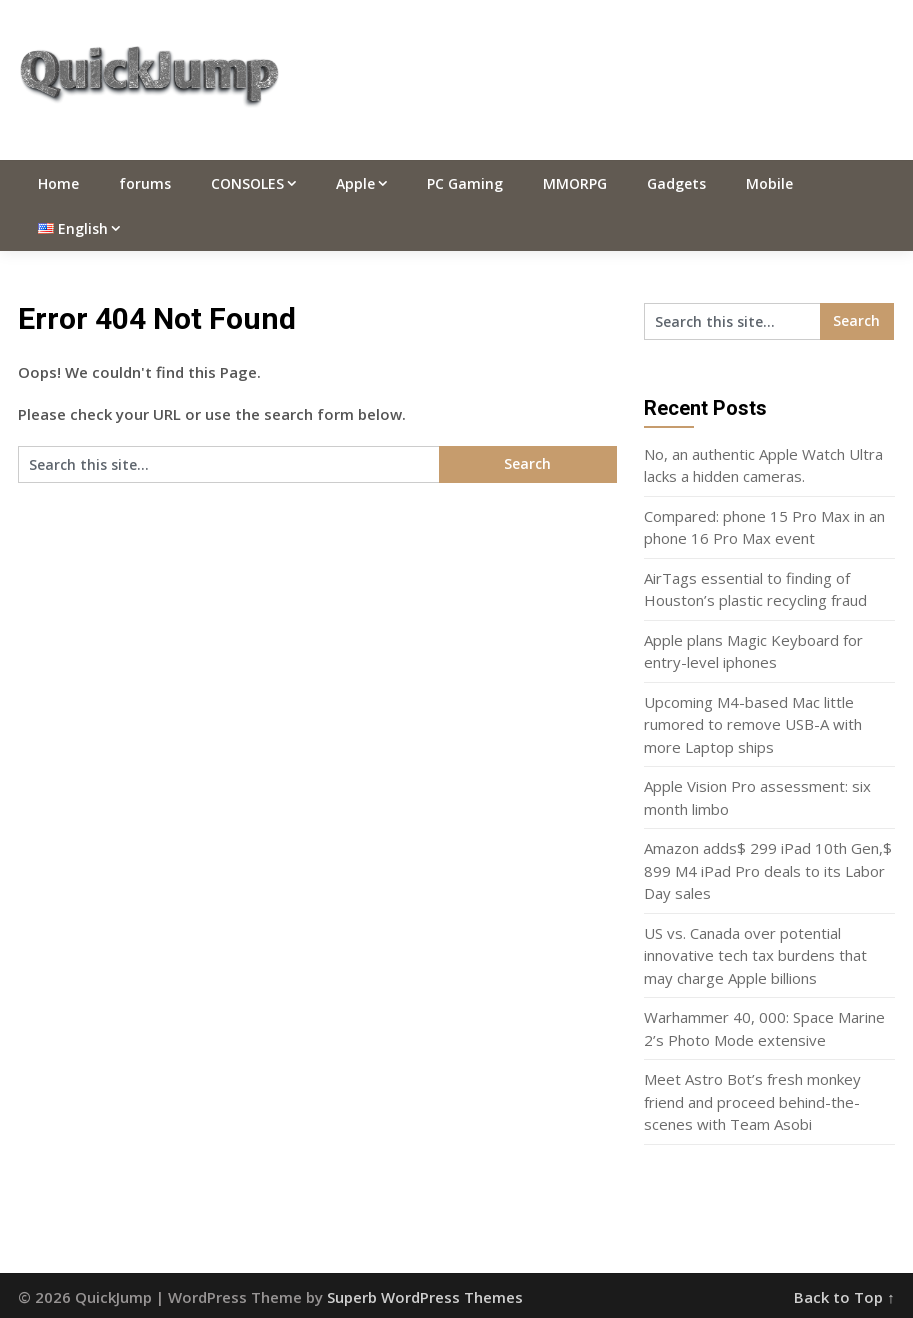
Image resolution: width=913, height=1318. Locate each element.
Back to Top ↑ (844, 1297)
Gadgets (676, 183)
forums (145, 183)
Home (58, 183)
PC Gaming (465, 183)
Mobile (769, 183)
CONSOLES (247, 183)
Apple (355, 183)
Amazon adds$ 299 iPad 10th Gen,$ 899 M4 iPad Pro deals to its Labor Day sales (768, 870)
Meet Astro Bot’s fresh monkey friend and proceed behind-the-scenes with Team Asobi (752, 1101)
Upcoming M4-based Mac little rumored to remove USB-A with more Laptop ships (753, 724)
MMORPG (575, 183)
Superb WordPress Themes (425, 1297)
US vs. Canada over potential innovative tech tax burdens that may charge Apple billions (755, 955)
